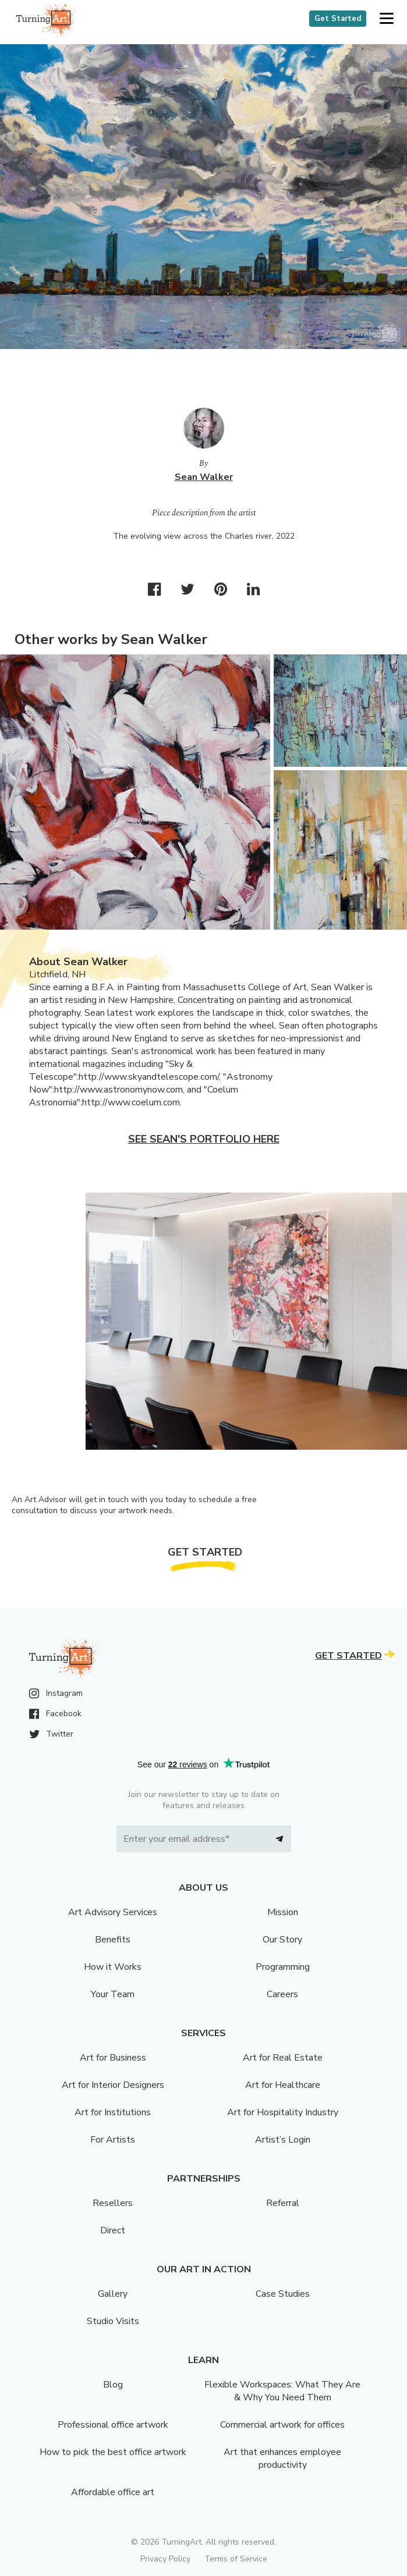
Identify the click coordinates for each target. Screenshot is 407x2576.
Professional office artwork (113, 2424)
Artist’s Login (282, 2139)
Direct (112, 2230)
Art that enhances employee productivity (282, 2458)
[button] (386, 19)
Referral (282, 2203)
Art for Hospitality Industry (282, 2112)
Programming (283, 1967)
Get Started (337, 18)
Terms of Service (235, 2558)
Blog (113, 2384)
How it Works (112, 1967)
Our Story (282, 1939)
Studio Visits (113, 2321)
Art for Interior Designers (113, 2085)
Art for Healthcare (282, 2085)
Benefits (112, 1939)
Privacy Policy (165, 2558)
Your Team (113, 1994)
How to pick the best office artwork (113, 2452)
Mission (282, 1912)
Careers (282, 1994)
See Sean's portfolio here (203, 1139)
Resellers (113, 2203)
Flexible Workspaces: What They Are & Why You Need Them (282, 2391)
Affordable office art (112, 2492)
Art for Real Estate (283, 2057)
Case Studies (283, 2293)
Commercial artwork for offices (282, 2424)
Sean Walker (204, 477)
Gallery (113, 2293)
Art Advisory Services (112, 1912)
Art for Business (113, 2057)
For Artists (112, 2139)
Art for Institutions (113, 2112)
